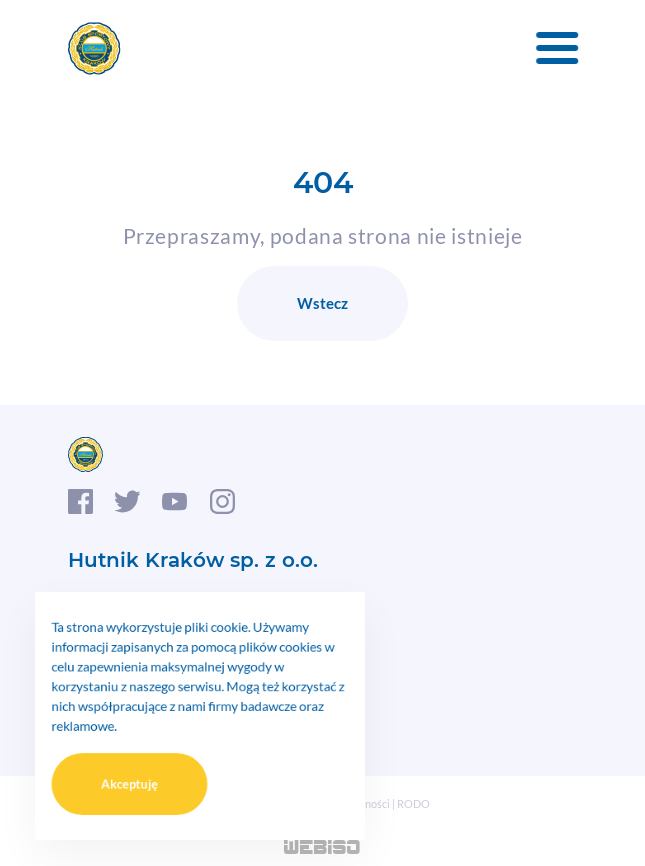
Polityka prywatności (339, 803)
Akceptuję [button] (141, 772)
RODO (413, 803)
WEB (322, 849)
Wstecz (322, 303)
